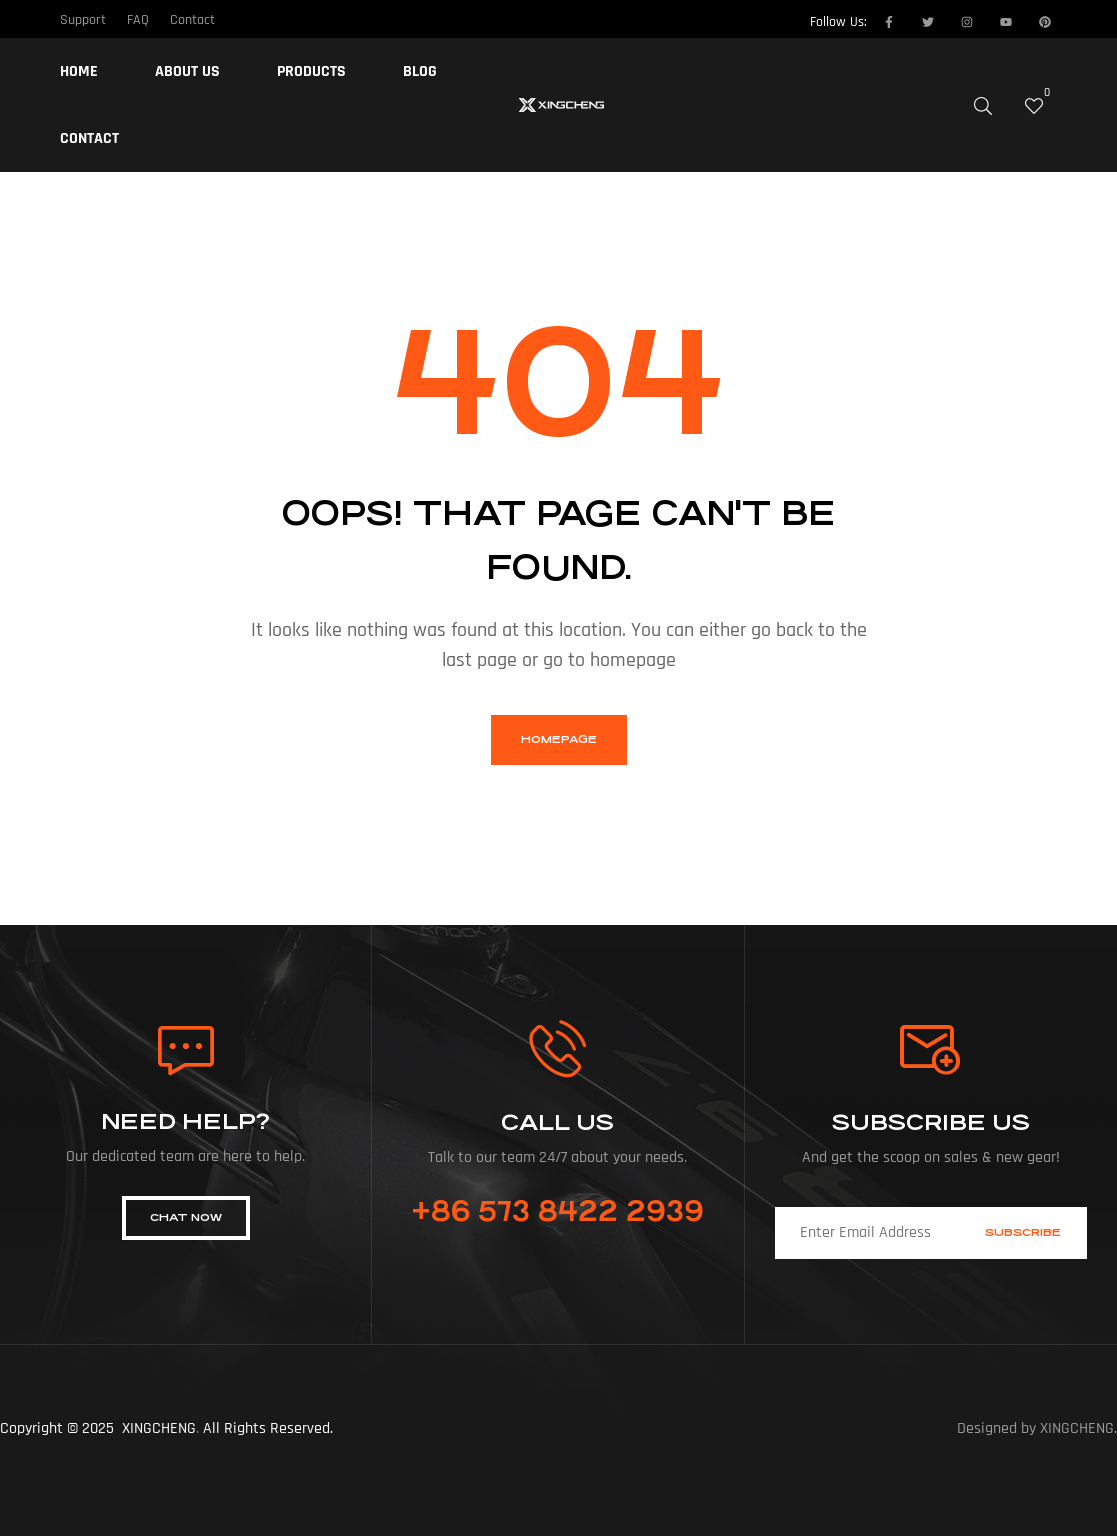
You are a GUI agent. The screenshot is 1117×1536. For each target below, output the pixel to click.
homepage (559, 739)
